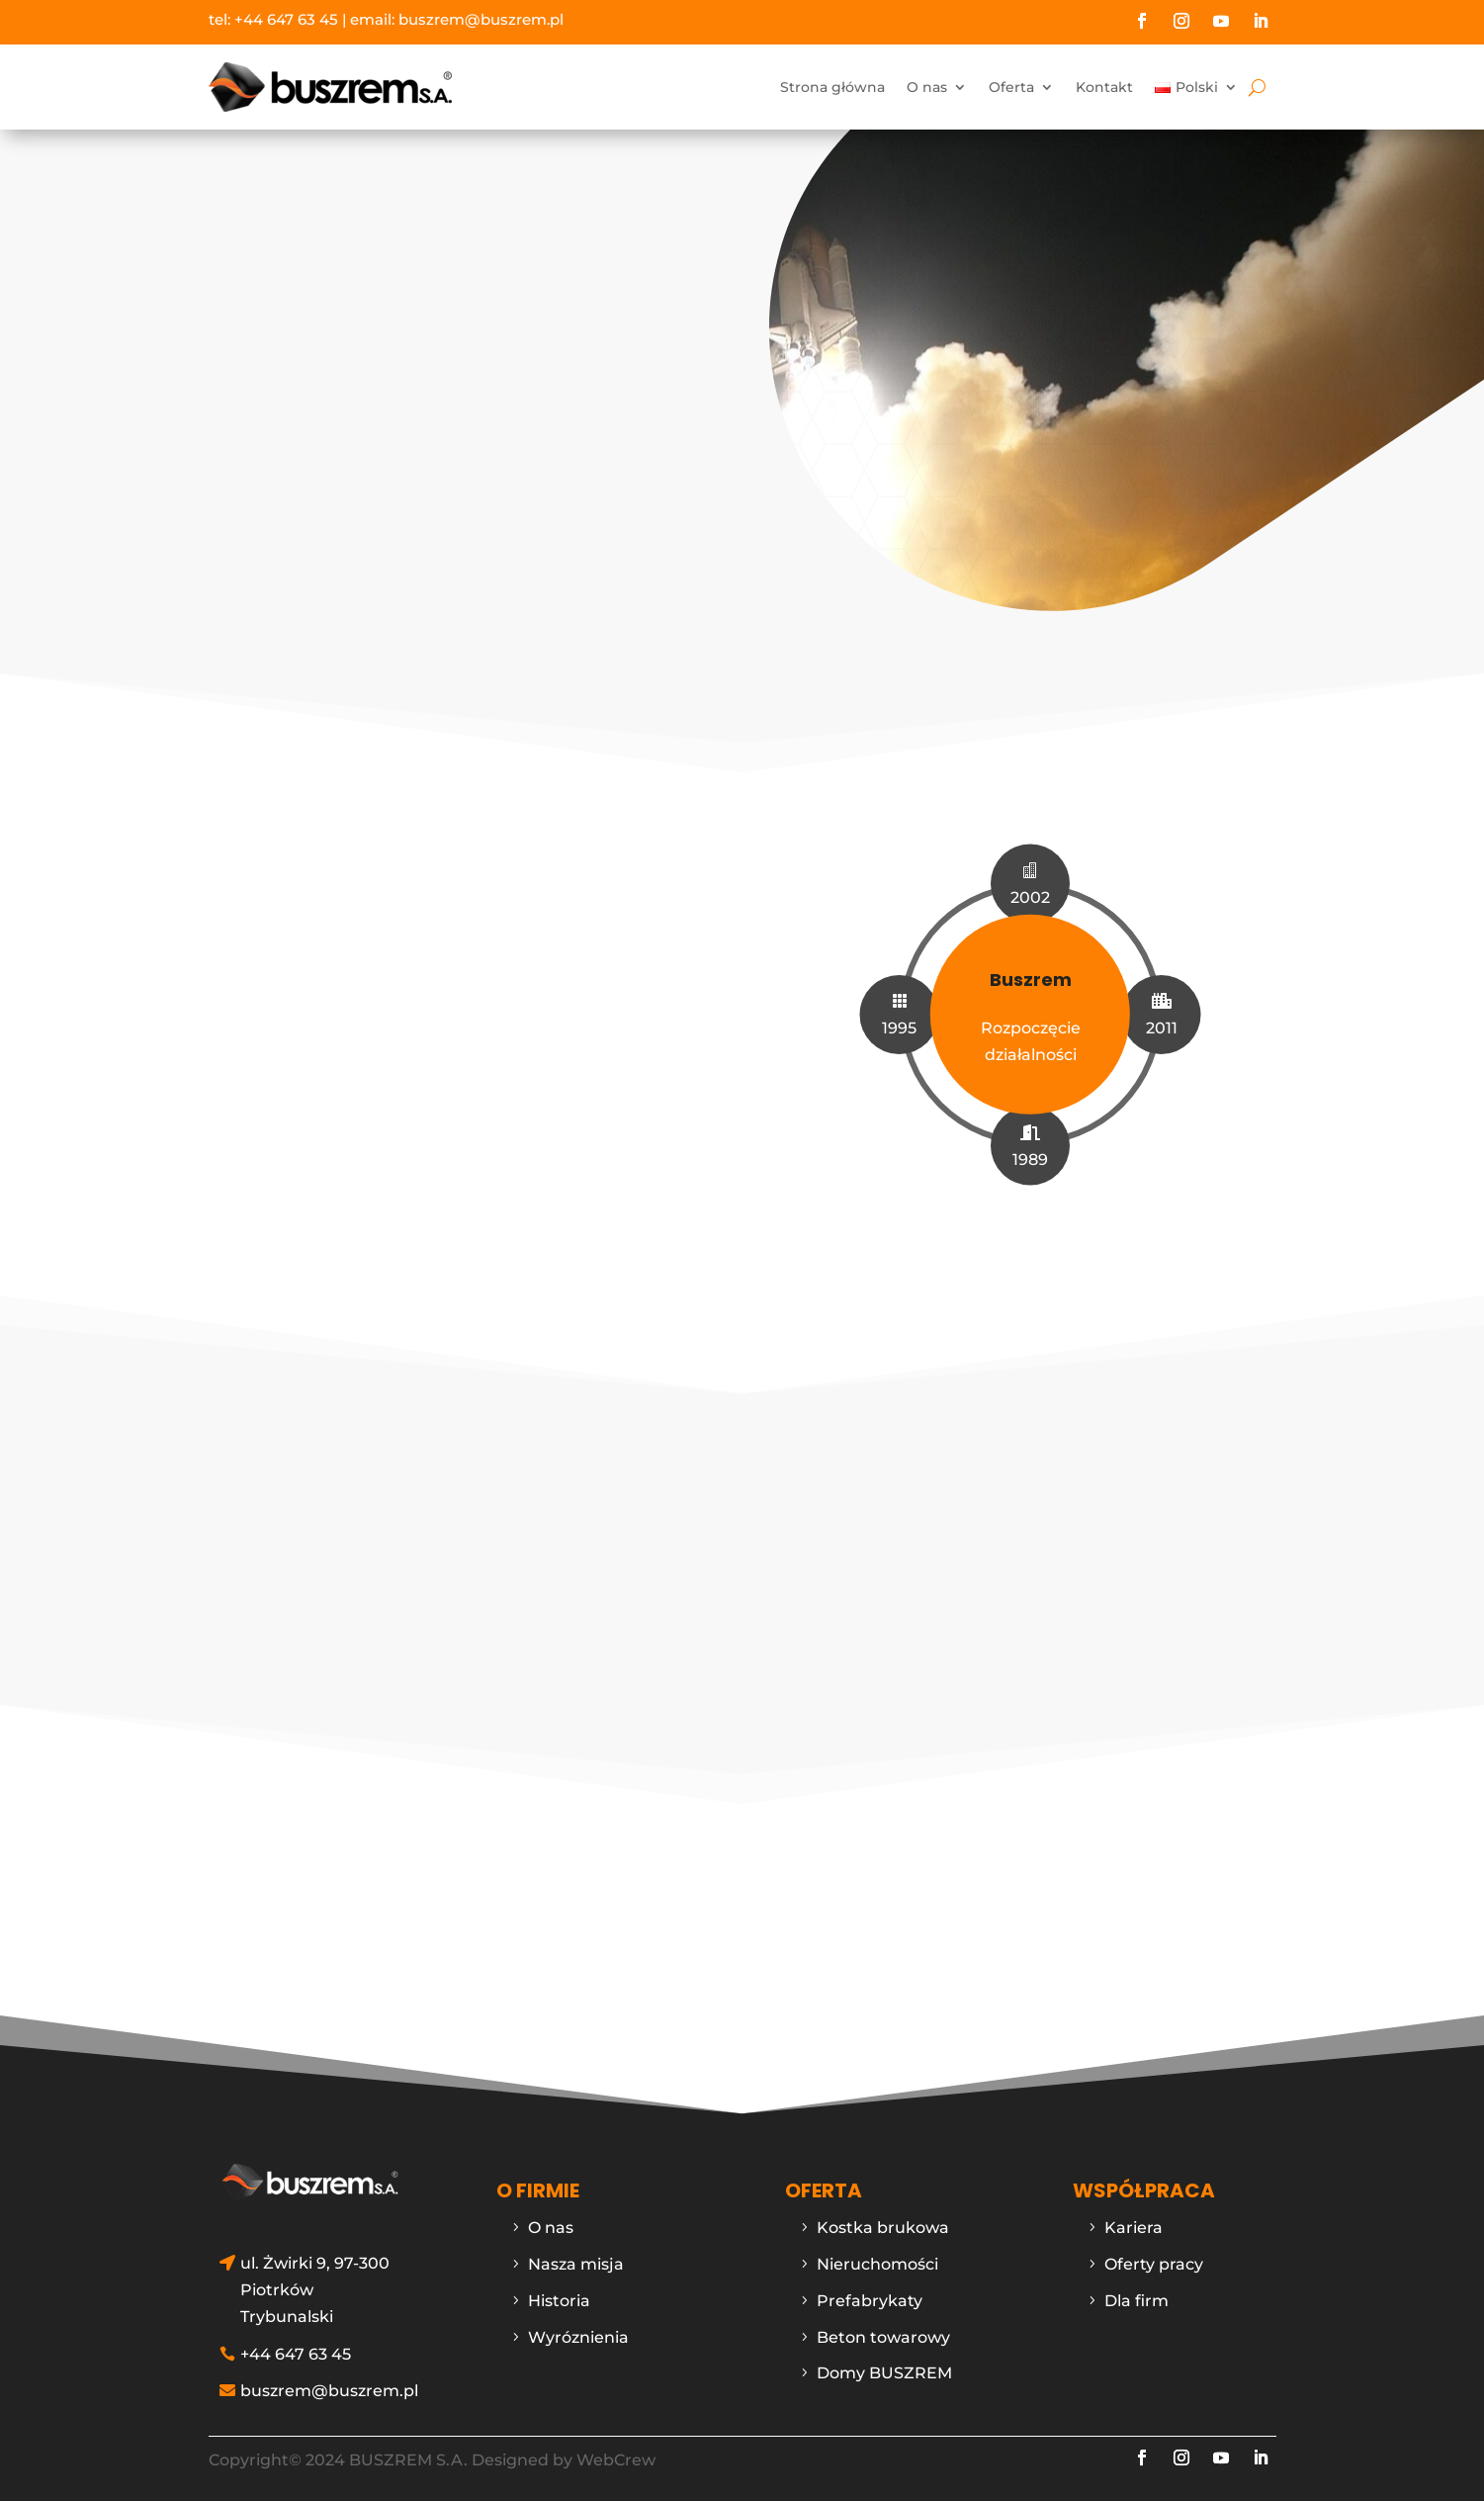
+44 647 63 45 (286, 19)
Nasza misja (576, 2254)
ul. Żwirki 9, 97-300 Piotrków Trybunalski (315, 2280)
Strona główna (832, 87)
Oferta (1011, 87)
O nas (927, 87)
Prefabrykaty (869, 2290)
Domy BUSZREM (884, 2363)
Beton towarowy (883, 2326)
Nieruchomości (877, 2254)
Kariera (1133, 2217)
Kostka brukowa (883, 2217)
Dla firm (1136, 2290)
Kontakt (1104, 87)
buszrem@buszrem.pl (481, 19)
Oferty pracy (1153, 2254)
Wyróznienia (578, 2326)
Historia (559, 2290)
